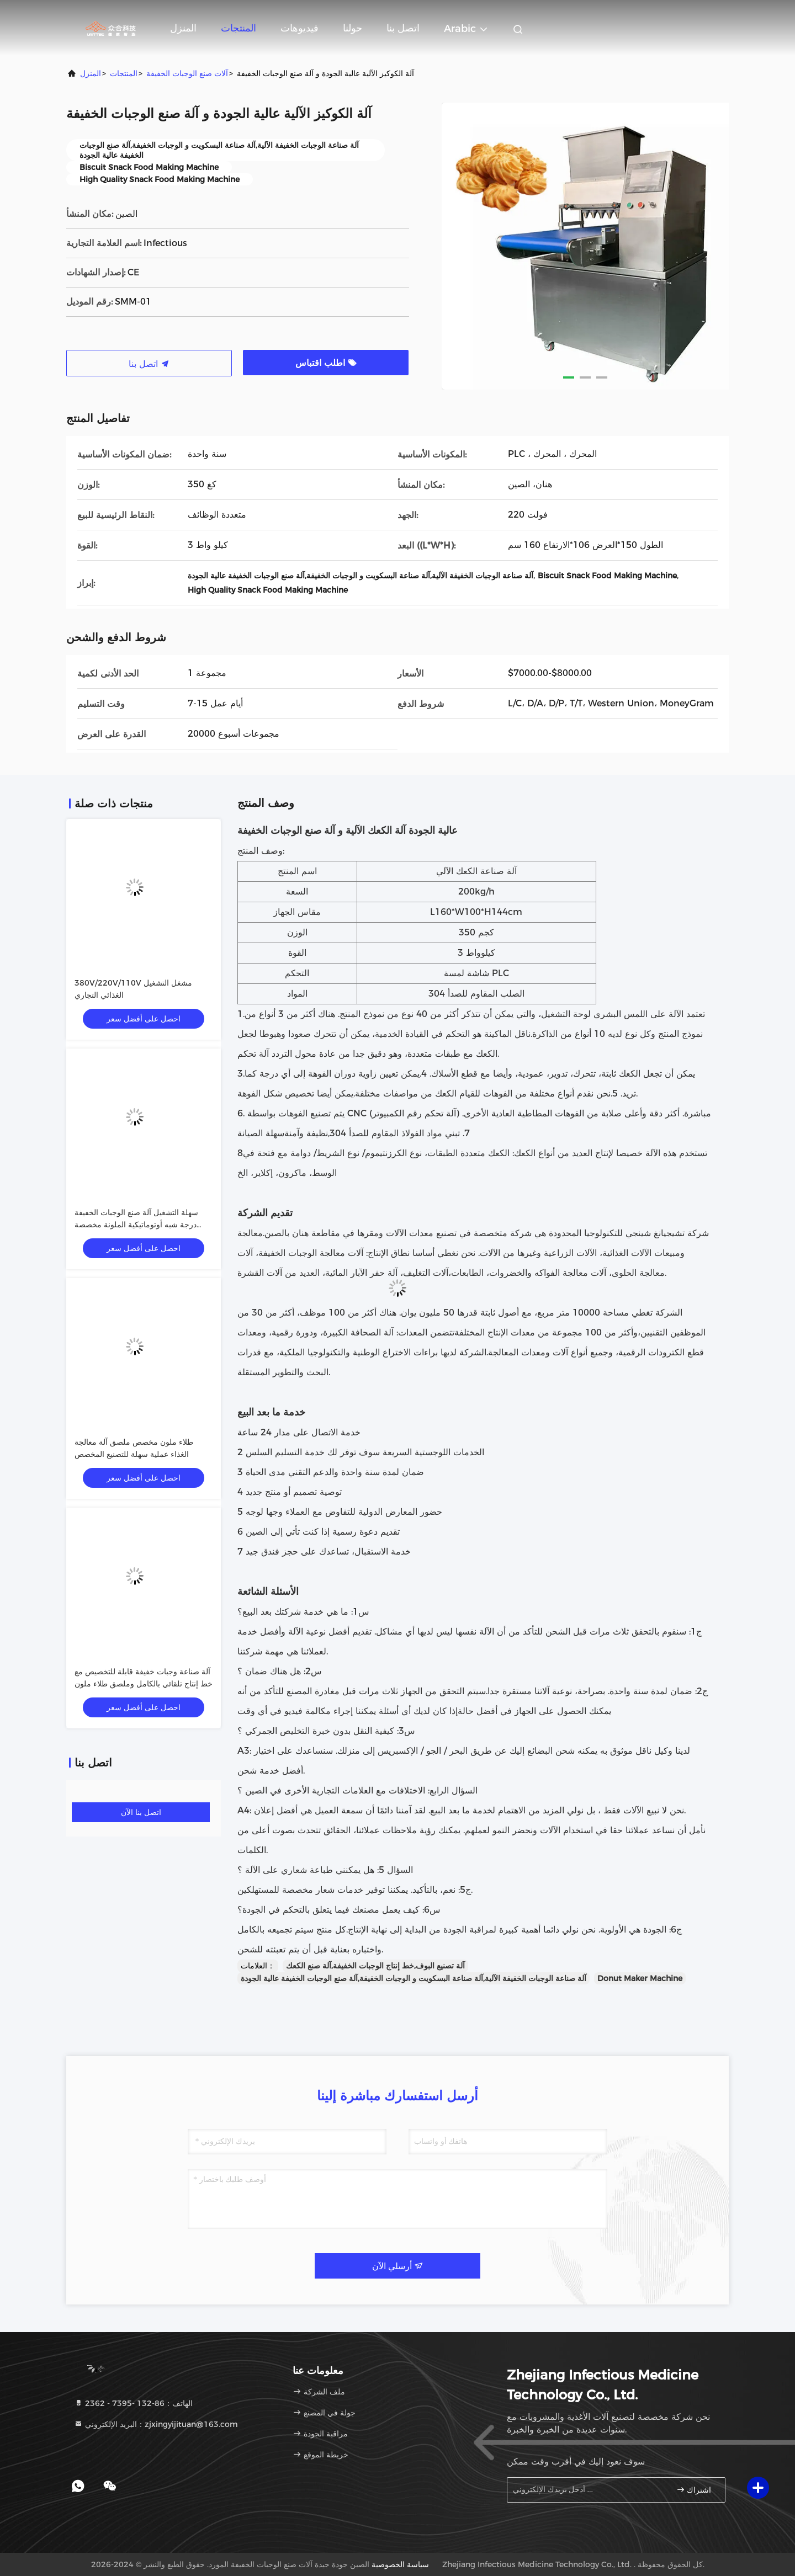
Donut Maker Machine (639, 1978)
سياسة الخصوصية (400, 2564)
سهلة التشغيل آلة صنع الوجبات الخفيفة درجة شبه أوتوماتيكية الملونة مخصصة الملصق (136, 1224)
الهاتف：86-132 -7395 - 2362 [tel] (133, 2403)
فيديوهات (299, 28)
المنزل (183, 28)
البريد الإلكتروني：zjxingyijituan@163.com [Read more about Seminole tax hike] (156, 2424)
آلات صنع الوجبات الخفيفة (187, 73)
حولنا (352, 28)
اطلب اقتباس (326, 363)
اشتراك (694, 2489)
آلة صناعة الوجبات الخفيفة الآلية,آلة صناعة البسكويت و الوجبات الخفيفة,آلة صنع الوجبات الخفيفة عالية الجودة (413, 1978)
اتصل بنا (403, 28)
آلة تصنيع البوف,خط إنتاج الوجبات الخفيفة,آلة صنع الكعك (375, 1966)
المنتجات (238, 28)
